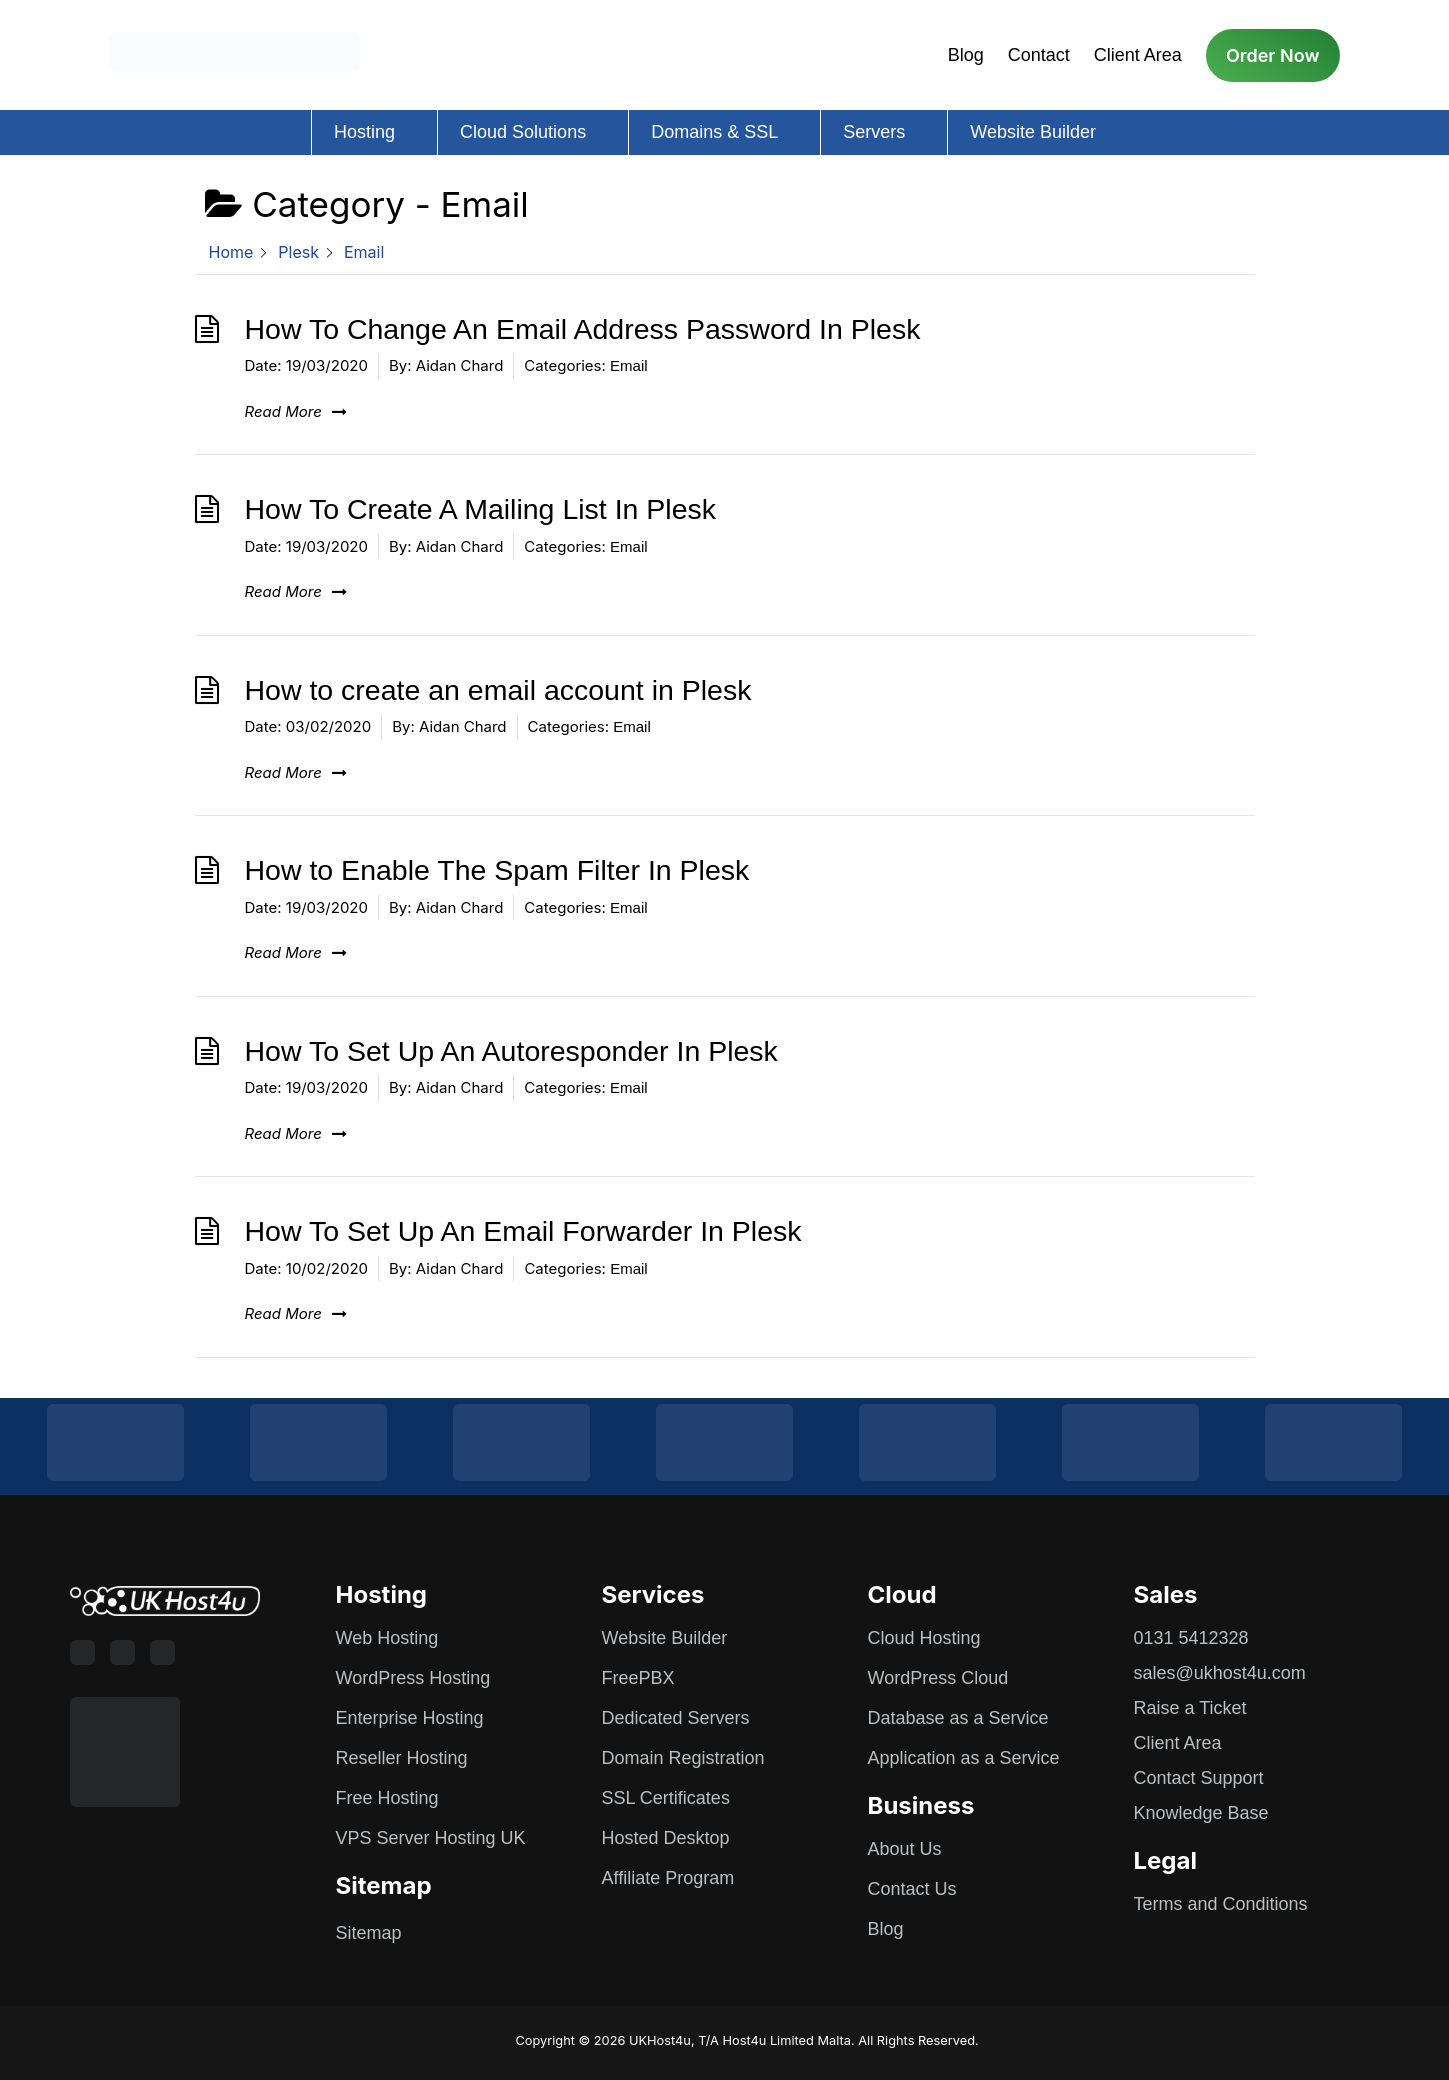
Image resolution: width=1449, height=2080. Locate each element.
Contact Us (912, 1889)
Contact (1039, 55)
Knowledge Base (1201, 1813)
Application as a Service (964, 1758)
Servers (874, 132)
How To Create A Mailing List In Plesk (481, 509)
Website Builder (1033, 132)
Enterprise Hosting (410, 1718)
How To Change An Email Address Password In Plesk (583, 329)
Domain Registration (683, 1758)
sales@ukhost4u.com (1220, 1673)
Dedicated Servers (676, 1718)
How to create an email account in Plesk (498, 690)
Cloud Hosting (924, 1638)
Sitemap (369, 1933)
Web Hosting (387, 1638)
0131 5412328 (1191, 1638)
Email (629, 365)
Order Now (1273, 55)
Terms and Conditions (1221, 1904)
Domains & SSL (714, 132)
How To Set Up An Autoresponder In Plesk (511, 1051)
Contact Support (1199, 1778)
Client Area (1138, 55)
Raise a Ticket (1190, 1708)
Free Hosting (387, 1798)
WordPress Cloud (938, 1678)
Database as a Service (958, 1718)
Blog (966, 55)
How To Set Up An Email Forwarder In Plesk (523, 1231)
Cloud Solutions (523, 132)
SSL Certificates (666, 1798)
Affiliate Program (668, 1878)
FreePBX (638, 1678)
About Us (905, 1849)
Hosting (364, 132)
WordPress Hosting (413, 1678)
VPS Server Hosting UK (431, 1838)
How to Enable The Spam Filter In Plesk (497, 870)
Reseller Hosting (402, 1758)
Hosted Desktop (666, 1838)
